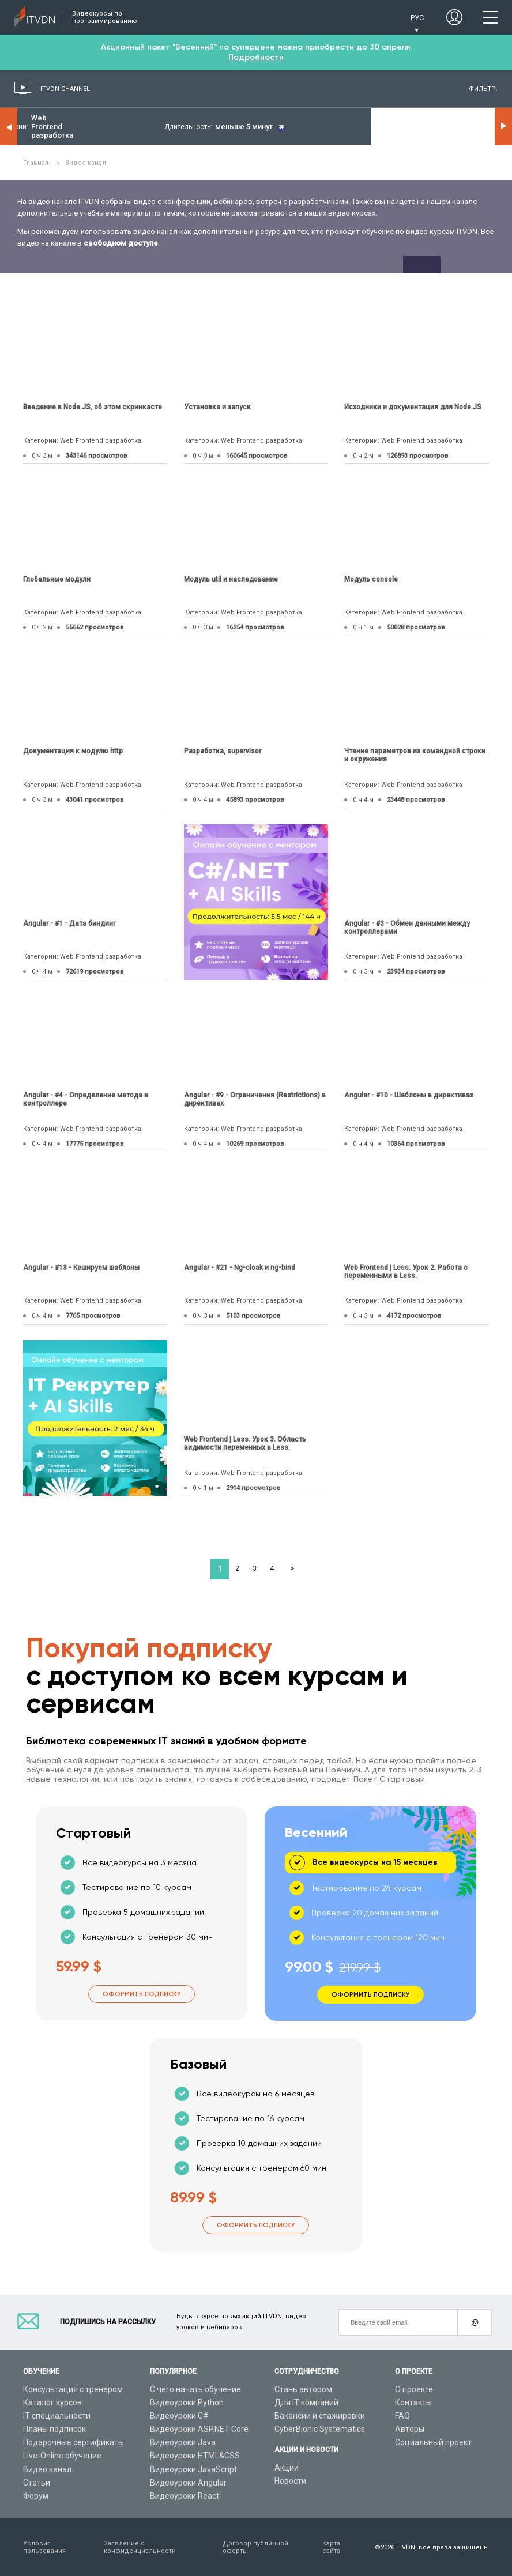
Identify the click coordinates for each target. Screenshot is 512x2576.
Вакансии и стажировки (319, 2415)
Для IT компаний (306, 2402)
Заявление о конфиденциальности (140, 2547)
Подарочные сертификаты (73, 2442)
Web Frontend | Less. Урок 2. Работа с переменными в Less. (406, 1272)
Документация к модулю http (73, 751)
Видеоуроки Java (183, 2442)
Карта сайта (331, 2547)
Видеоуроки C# (179, 2415)
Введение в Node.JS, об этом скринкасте (92, 407)
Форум (35, 2495)
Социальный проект (433, 2442)
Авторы (409, 2429)
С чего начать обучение (195, 2389)
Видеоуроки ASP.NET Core (199, 2429)
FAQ (402, 2415)
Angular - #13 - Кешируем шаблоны (81, 1268)
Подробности (256, 57)
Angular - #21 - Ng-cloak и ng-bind (239, 1268)
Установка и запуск (217, 407)
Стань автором (303, 2389)
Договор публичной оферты (255, 2547)
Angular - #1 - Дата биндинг (69, 923)
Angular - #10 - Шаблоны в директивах (408, 1095)
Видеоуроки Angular (188, 2482)
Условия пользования (44, 2547)
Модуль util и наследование (231, 579)
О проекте (414, 2389)
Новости (290, 2481)
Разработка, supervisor (222, 751)
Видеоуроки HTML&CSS (195, 2455)
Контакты (413, 2402)
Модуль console (371, 579)
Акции (286, 2467)
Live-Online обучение (62, 2455)
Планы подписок (54, 2429)
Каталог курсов (52, 2402)
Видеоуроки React (184, 2495)
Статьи (36, 2482)
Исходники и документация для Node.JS (412, 407)
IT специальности (57, 2415)
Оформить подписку (141, 1994)
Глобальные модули (57, 579)
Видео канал (47, 2469)
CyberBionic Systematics (319, 2429)
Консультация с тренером (73, 2389)
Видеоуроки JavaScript (193, 2469)
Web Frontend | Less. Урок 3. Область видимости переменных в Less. (245, 1443)
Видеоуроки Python (187, 2402)
